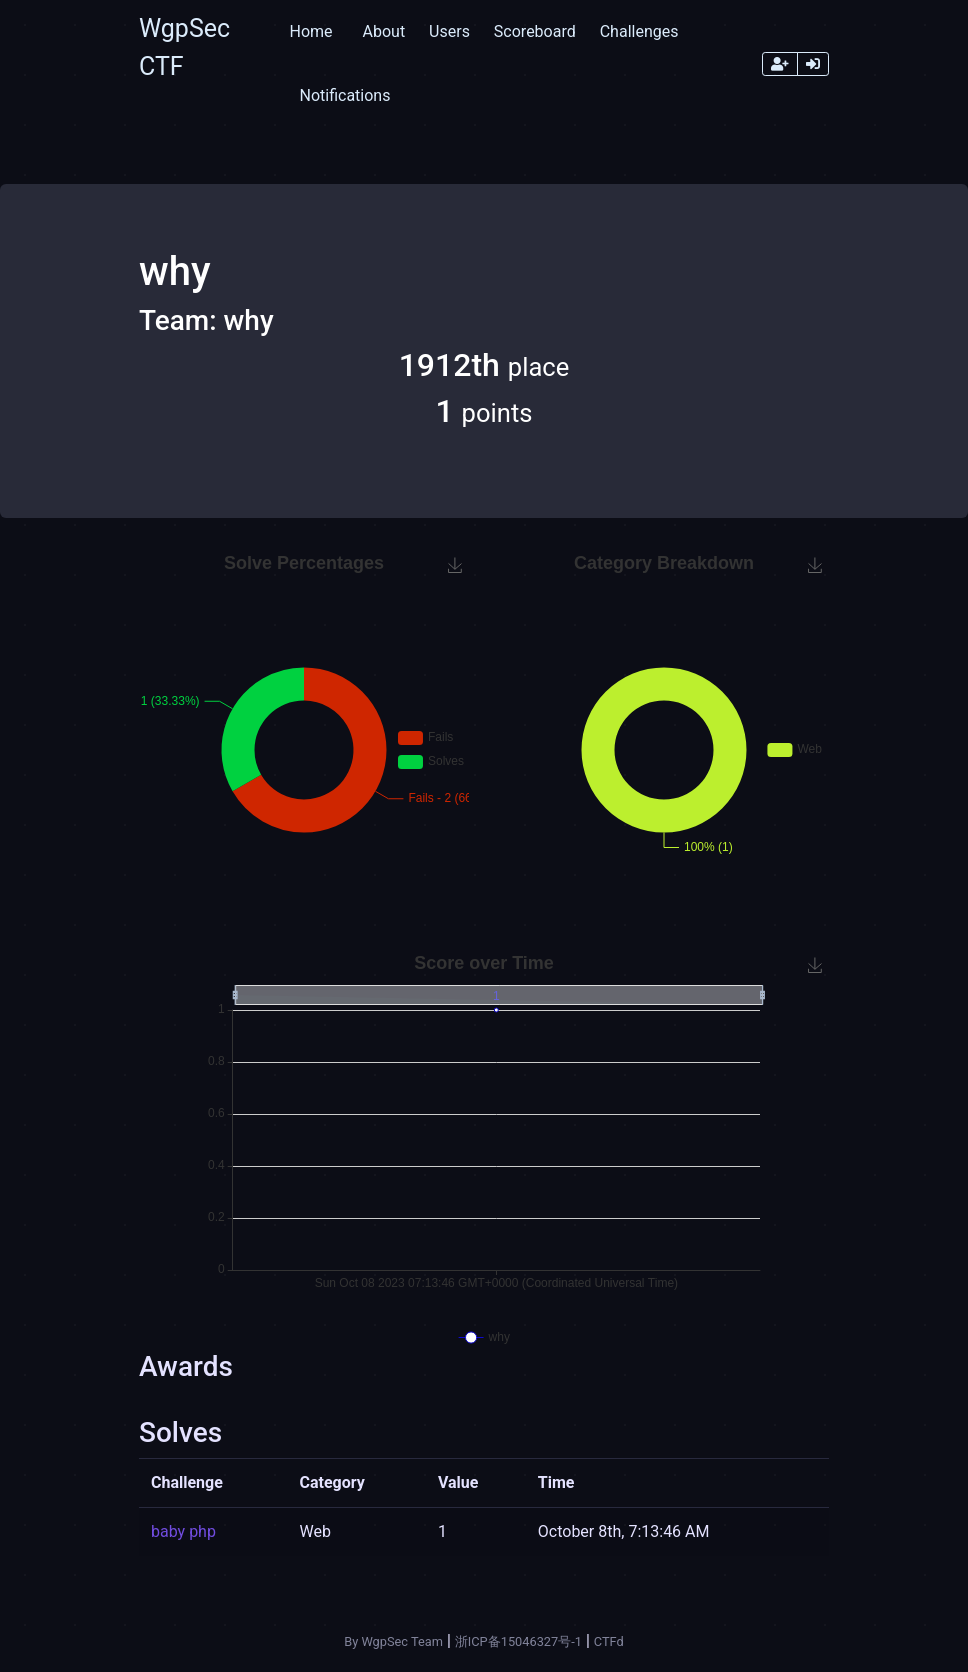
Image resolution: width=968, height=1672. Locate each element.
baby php (183, 1531)
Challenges (639, 31)
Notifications (344, 95)
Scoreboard (535, 31)
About (384, 31)
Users (449, 31)
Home (310, 31)
